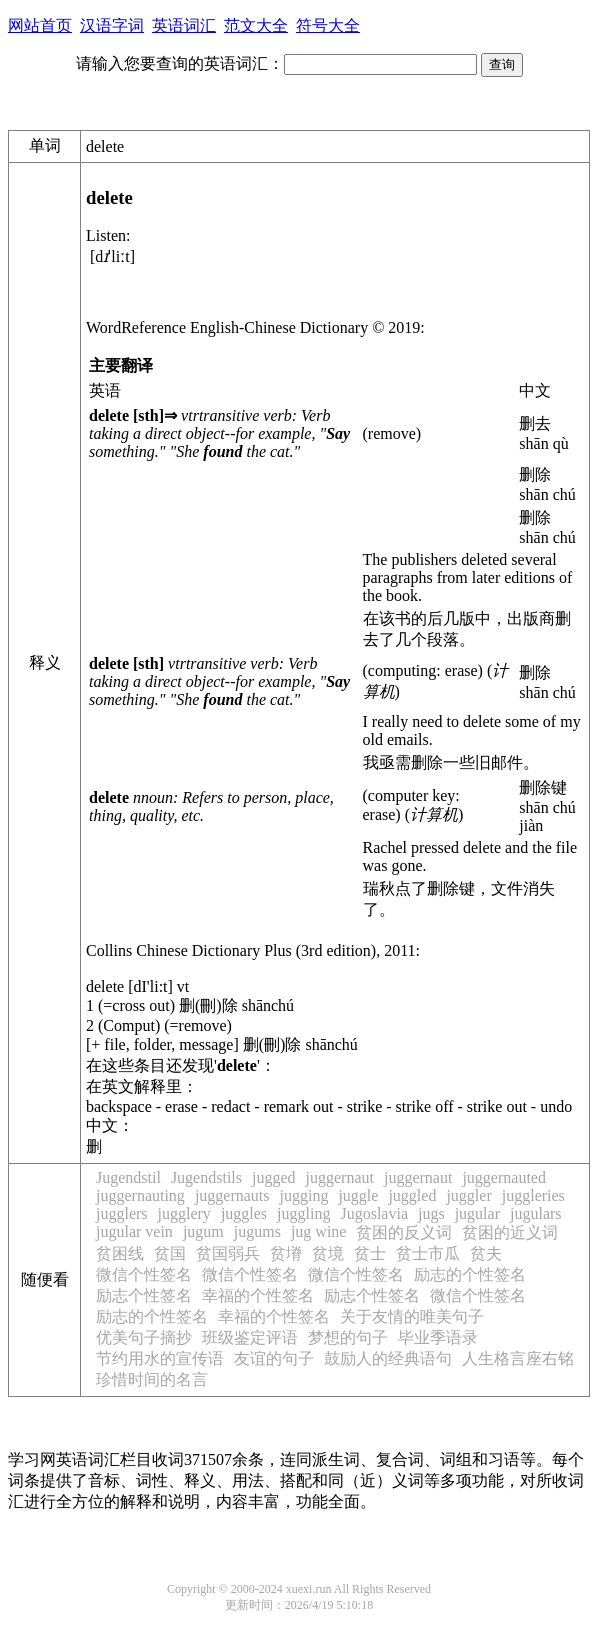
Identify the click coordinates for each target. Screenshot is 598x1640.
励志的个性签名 (470, 1274)
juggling (303, 1213)
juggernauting (140, 1195)
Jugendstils (206, 1177)
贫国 (170, 1253)
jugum (203, 1231)
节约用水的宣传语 (160, 1358)
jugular (477, 1213)
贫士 (370, 1253)
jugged (274, 1177)
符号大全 (328, 25)
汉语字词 (112, 25)
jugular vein (134, 1231)
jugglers (122, 1213)
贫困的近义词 (510, 1232)
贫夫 (486, 1253)
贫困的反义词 (404, 1232)
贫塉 (286, 1253)
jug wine (319, 1231)
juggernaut (340, 1177)
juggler (468, 1195)
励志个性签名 (144, 1295)
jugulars (536, 1213)
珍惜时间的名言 (152, 1379)
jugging (304, 1195)
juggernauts (232, 1195)
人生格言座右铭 (518, 1358)
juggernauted (504, 1177)
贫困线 (120, 1253)
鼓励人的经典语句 (388, 1358)
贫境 (328, 1253)
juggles (244, 1213)
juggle (358, 1195)
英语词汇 (184, 25)
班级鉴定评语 (250, 1337)
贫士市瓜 (428, 1253)
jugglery (184, 1213)
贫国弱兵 (228, 1253)
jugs (431, 1213)
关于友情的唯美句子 (412, 1316)
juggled (412, 1195)
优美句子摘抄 (144, 1337)
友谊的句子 (274, 1358)
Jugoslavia (374, 1213)
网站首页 (40, 25)
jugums (257, 1231)
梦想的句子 (348, 1337)
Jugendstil (128, 1177)
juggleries (533, 1195)
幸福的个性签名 (258, 1295)
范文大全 (256, 25)
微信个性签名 (144, 1274)
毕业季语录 (438, 1337)
